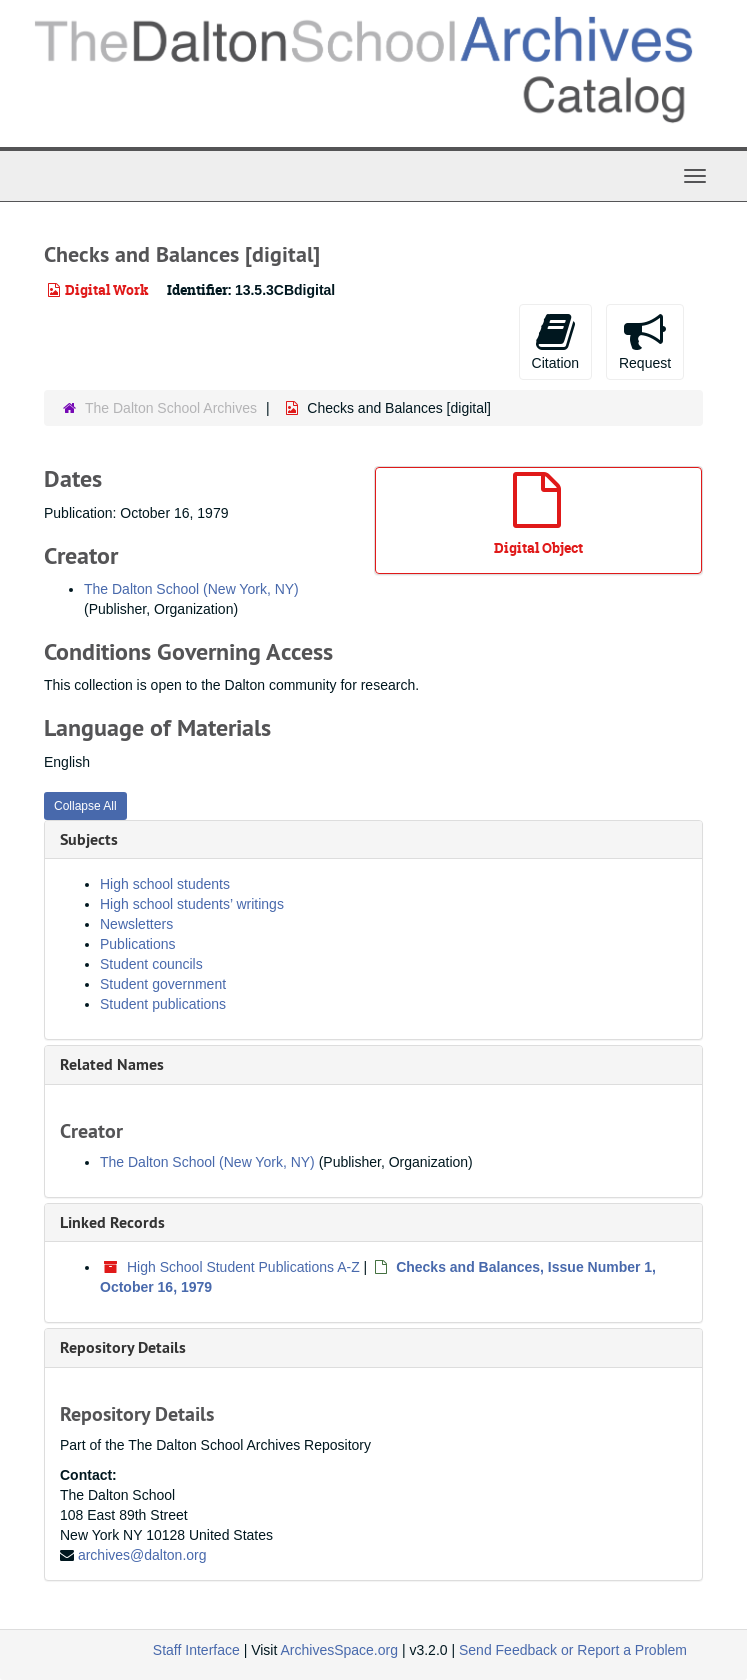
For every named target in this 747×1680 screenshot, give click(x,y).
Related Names (112, 1064)
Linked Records (112, 1222)
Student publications (163, 1004)
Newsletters (136, 924)
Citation (555, 341)
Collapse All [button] (85, 806)
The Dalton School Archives (171, 408)
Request (645, 341)
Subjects (89, 839)
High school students (165, 884)
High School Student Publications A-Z (243, 1267)
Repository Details (123, 1347)
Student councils (151, 964)
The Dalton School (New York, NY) (191, 589)
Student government (163, 984)
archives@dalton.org (142, 1555)
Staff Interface (196, 1650)
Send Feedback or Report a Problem (573, 1650)
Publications (138, 944)
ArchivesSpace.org (339, 1650)
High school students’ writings (192, 904)
